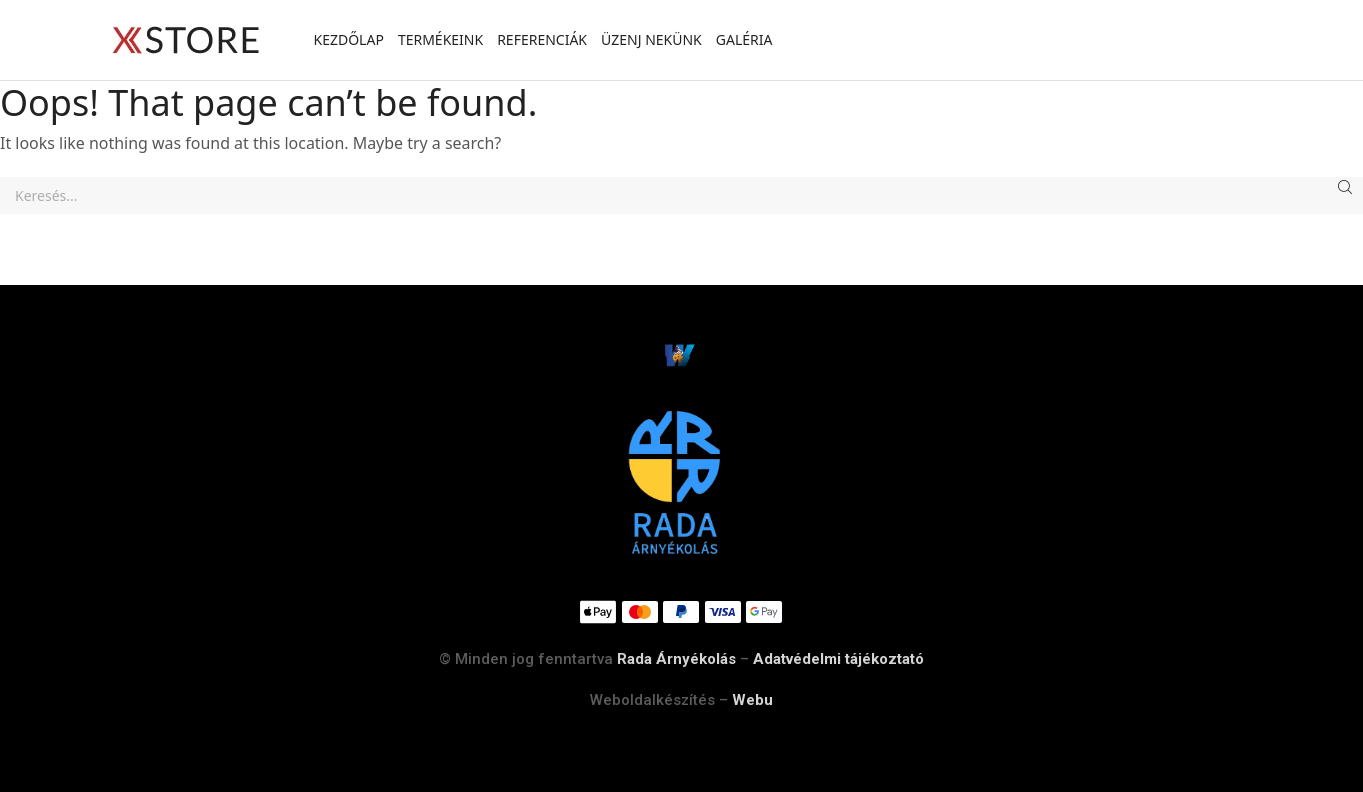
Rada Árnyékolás (676, 659)
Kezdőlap (349, 39)
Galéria (744, 39)
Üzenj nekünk (651, 39)
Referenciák (542, 39)
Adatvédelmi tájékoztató (838, 659)
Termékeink (440, 39)
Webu (752, 700)
